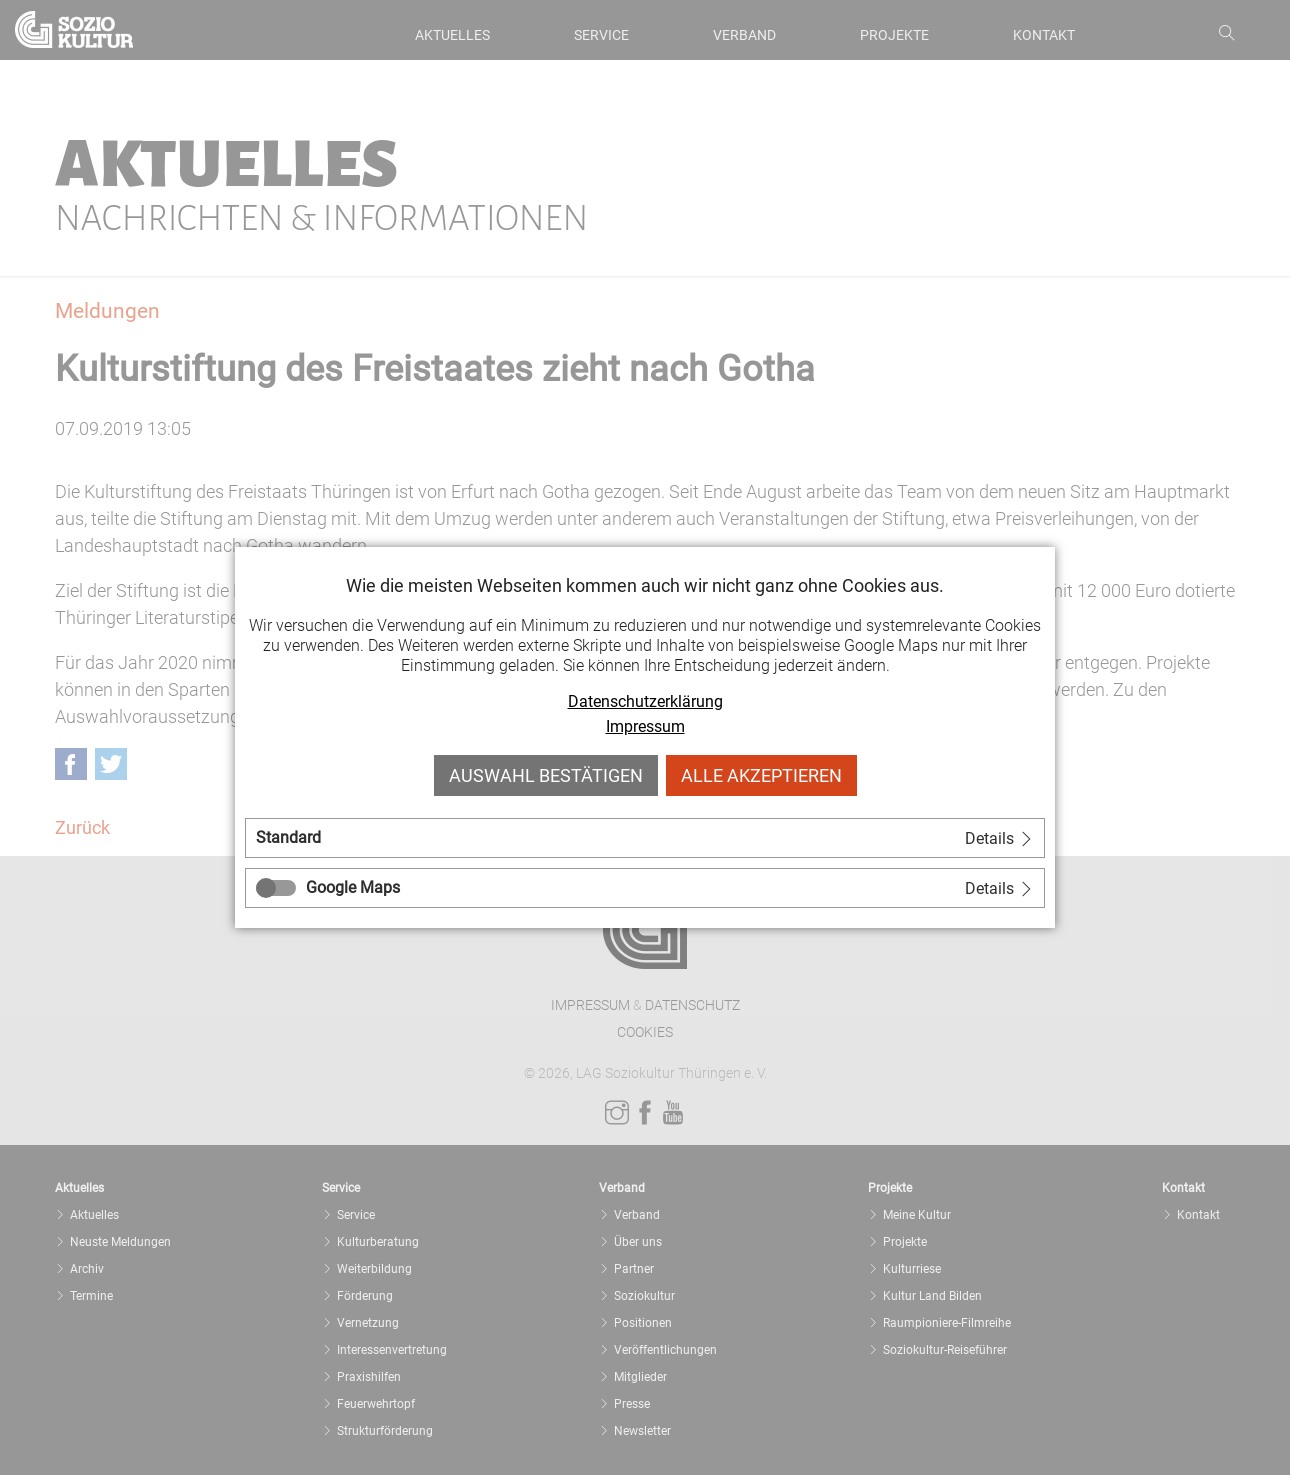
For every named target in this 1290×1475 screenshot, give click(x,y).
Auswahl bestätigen (546, 775)
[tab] (645, 838)
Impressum (645, 726)
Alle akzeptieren (761, 775)
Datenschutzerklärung (645, 701)
